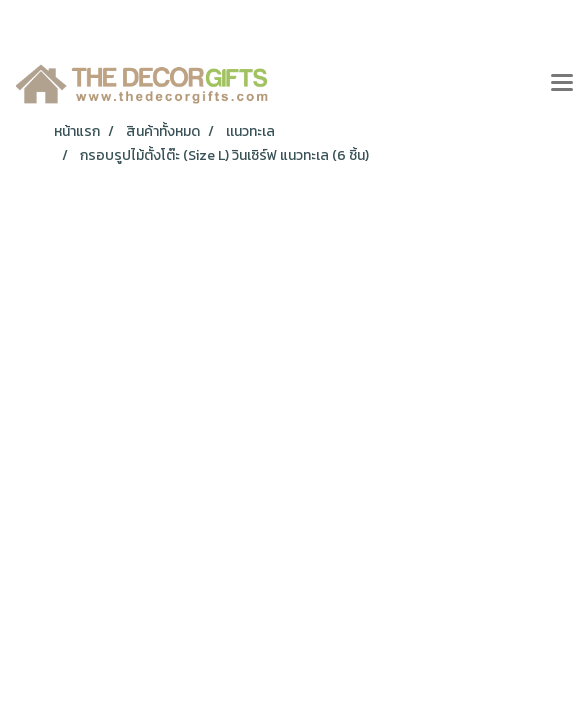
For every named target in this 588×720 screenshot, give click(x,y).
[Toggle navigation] (562, 84)
